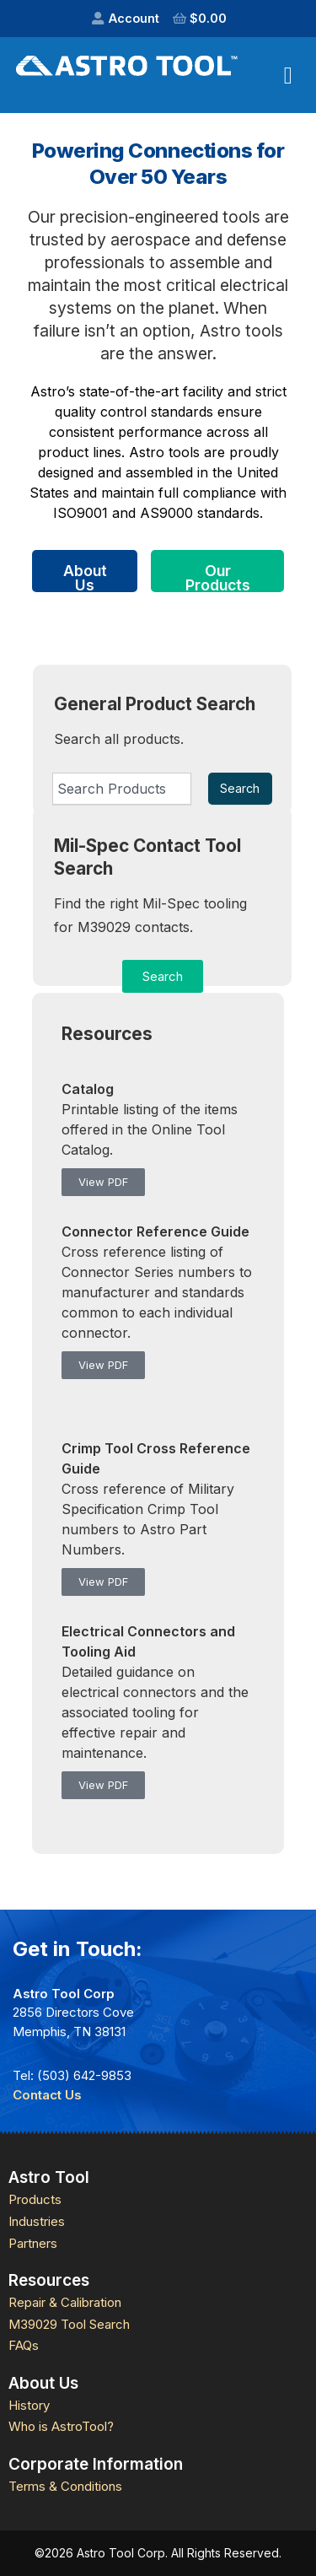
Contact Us (47, 2095)
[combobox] (121, 789)
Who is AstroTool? (61, 2426)
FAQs (23, 2345)
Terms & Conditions (65, 2486)
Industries (36, 2221)
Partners (32, 2243)
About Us (85, 577)
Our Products (217, 577)
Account (134, 18)
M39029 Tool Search (69, 2324)
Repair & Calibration (64, 2302)
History (29, 2405)
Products (35, 2199)
